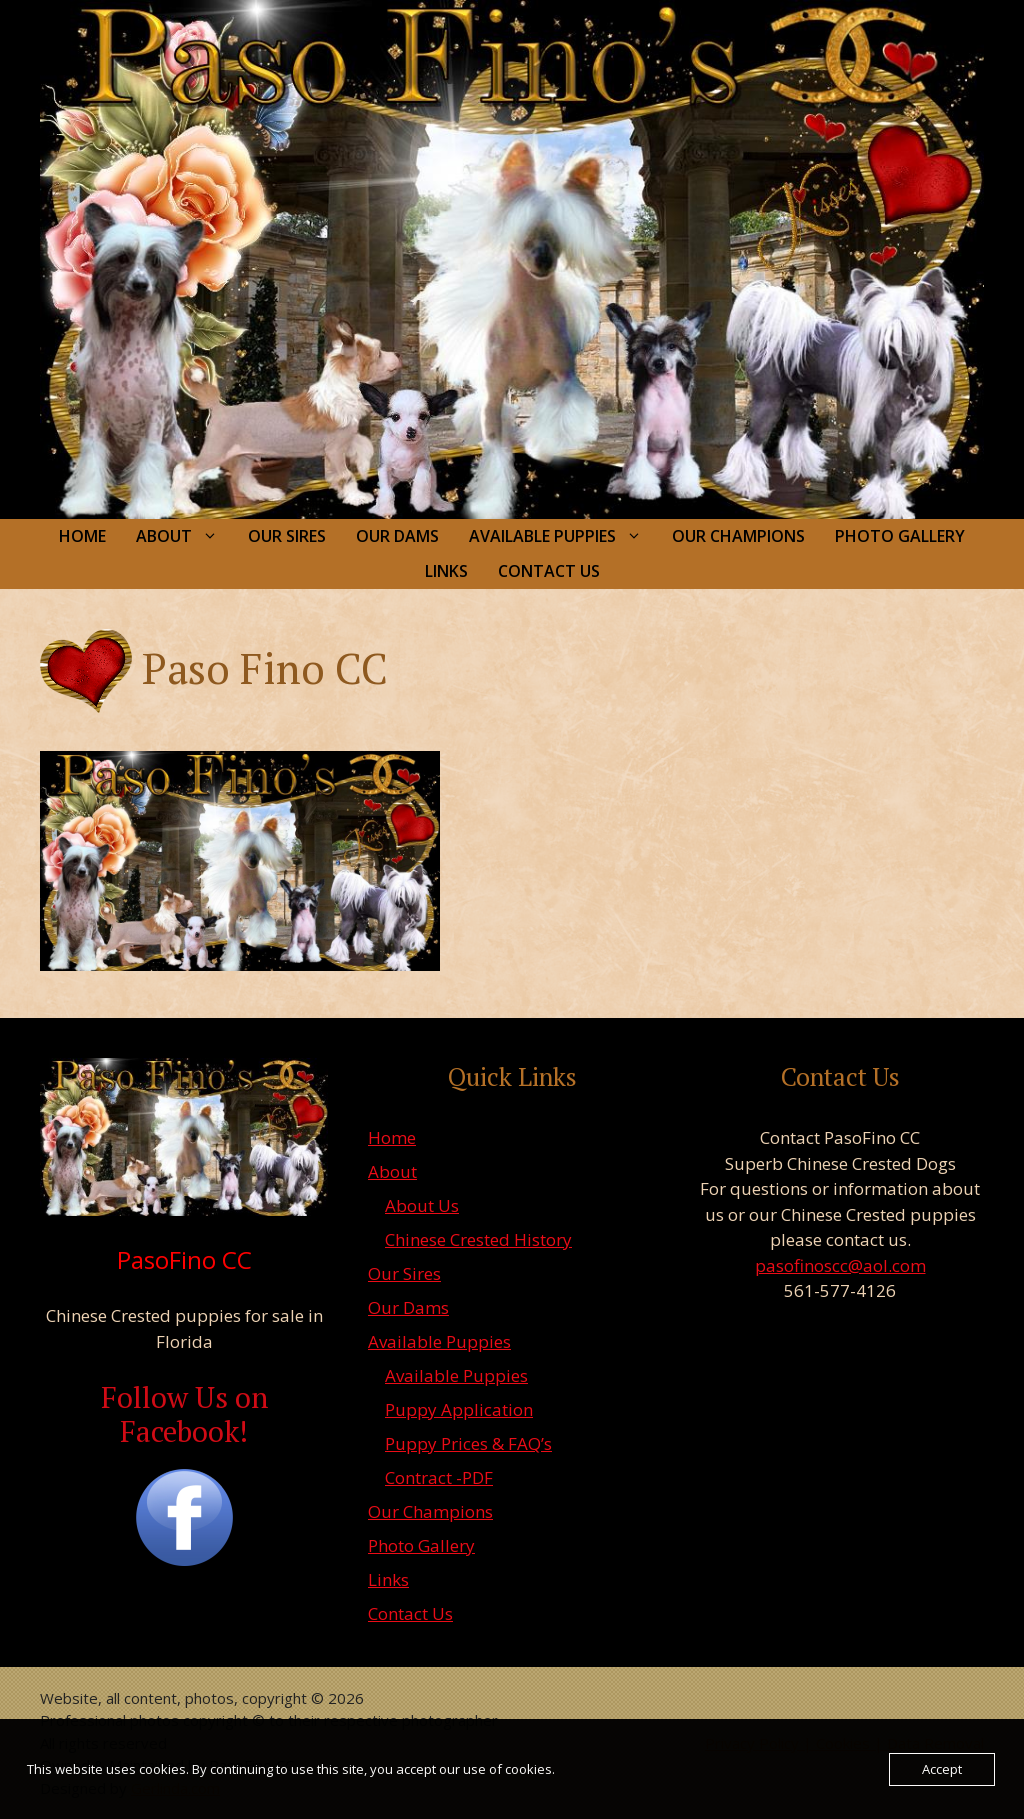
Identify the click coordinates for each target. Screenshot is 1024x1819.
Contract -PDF (439, 1477)
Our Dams (397, 536)
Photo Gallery (900, 536)
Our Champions (738, 536)
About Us (422, 1205)
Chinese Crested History (478, 1239)
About (184, 536)
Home (82, 536)
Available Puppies (563, 536)
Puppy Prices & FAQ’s (468, 1443)
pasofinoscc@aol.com (840, 1265)
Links (446, 571)
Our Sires (287, 536)
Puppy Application (459, 1409)
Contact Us (549, 571)
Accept (942, 1769)
